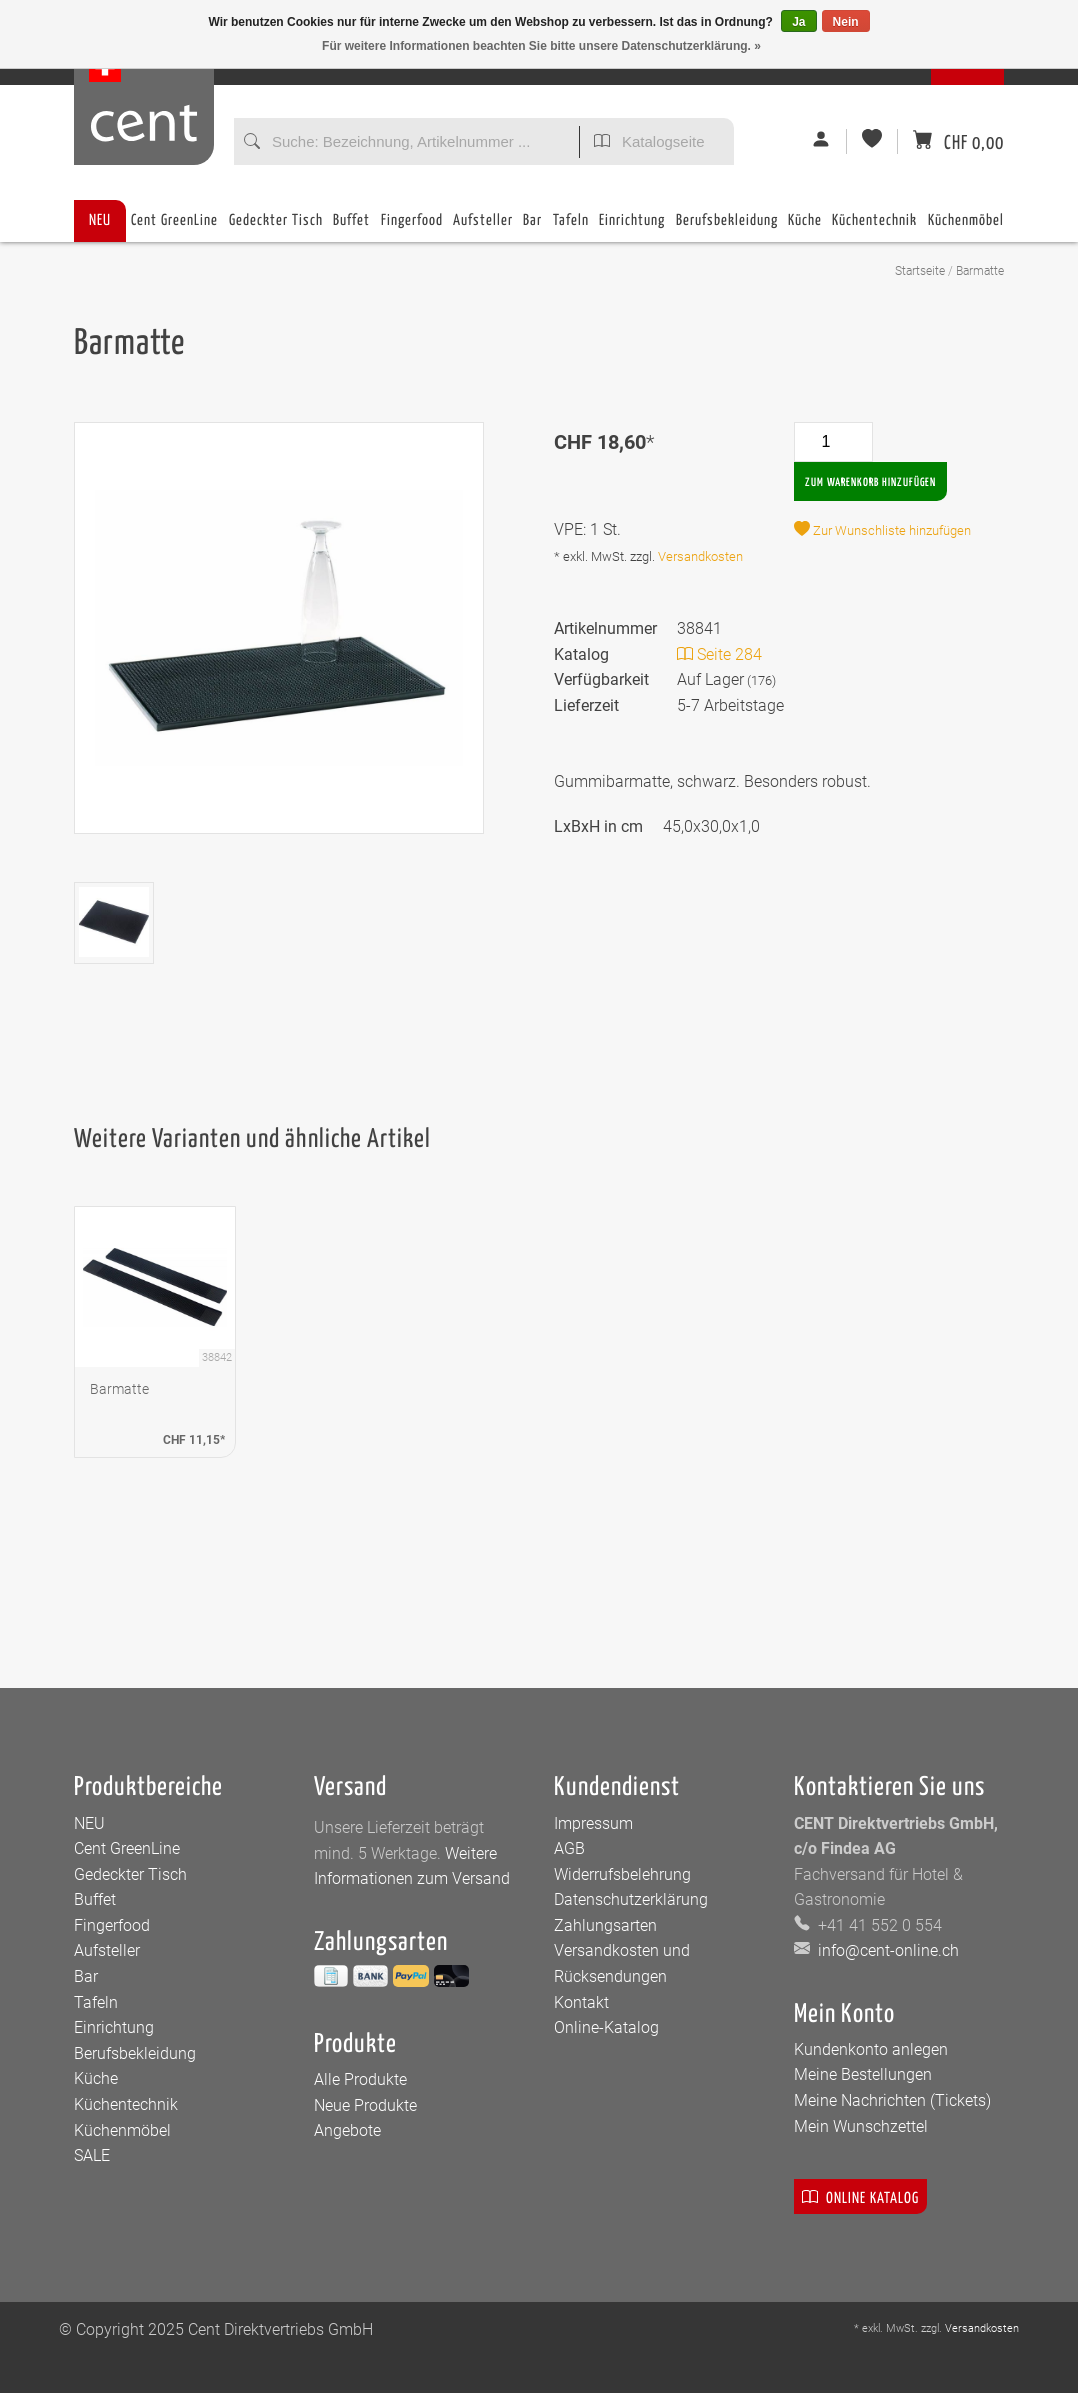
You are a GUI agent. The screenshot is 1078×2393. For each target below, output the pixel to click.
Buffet (351, 227)
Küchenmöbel (966, 227)
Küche (805, 227)
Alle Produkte (360, 2079)
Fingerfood (412, 227)
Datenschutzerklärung (631, 1899)
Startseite (920, 271)
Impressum (593, 1823)
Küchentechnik (874, 227)
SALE (92, 2155)
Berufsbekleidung (727, 227)
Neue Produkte (365, 2105)
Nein (846, 22)
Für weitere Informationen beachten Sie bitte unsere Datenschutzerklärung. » (541, 46)
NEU (100, 220)
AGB (569, 1848)
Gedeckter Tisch (276, 227)
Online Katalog (860, 2196)
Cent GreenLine (174, 220)
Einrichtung (632, 227)
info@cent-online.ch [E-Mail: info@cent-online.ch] (886, 1950)
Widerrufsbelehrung (622, 1874)
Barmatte (980, 271)
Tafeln (571, 227)
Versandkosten (700, 556)
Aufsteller (483, 227)
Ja (798, 22)
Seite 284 (719, 654)
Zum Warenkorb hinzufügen (870, 482)
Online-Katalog (606, 2027)
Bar (532, 227)
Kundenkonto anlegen (871, 2049)
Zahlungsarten (605, 1925)
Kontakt (581, 2002)
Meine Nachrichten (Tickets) (892, 2100)
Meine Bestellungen (863, 2074)
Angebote (347, 2130)
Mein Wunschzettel (861, 2126)
